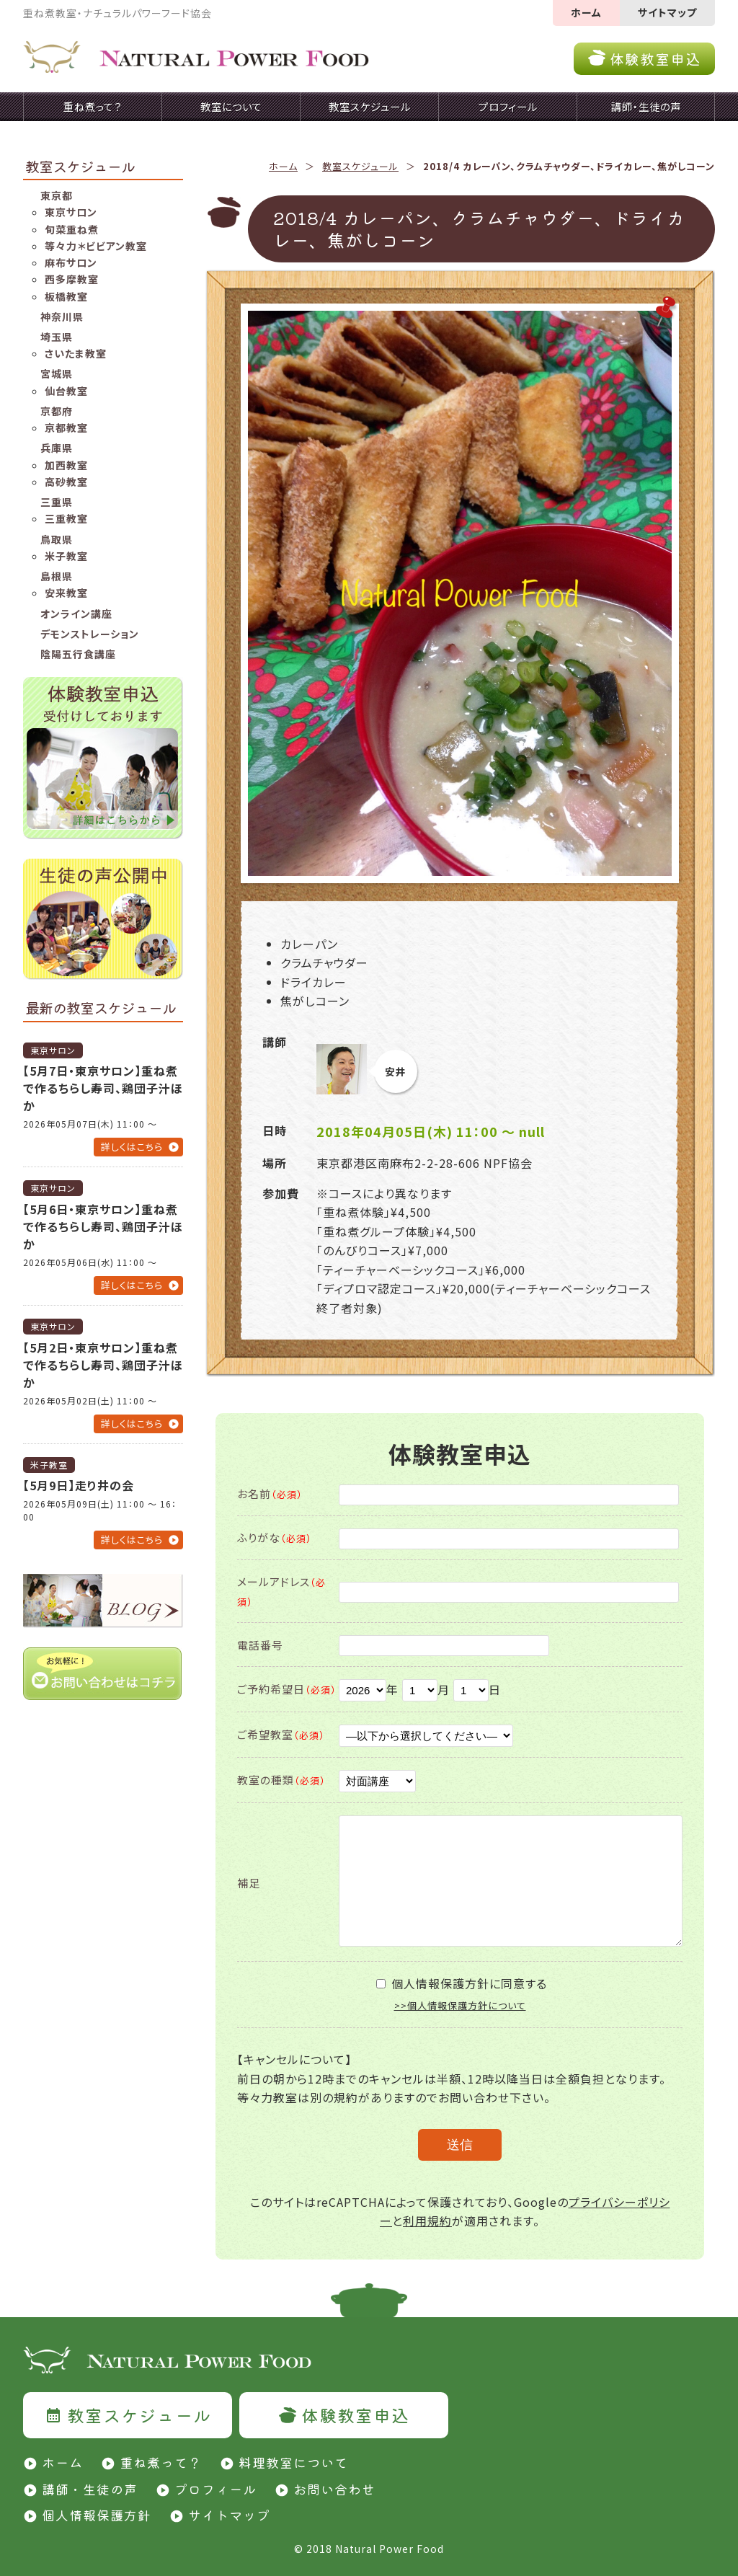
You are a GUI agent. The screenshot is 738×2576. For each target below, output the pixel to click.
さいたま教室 (76, 353)
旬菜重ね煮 (72, 229)
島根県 (56, 576)
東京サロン (71, 212)
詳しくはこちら (132, 1147)
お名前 (270, 1493)
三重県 (56, 502)
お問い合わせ (334, 2488)
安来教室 (66, 592)
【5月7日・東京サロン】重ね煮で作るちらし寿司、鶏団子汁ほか (103, 1088)
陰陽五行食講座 (78, 654)
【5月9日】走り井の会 (78, 1485)
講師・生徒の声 (90, 2488)
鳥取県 (56, 539)
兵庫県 (56, 448)
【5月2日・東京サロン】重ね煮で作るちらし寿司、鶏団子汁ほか (103, 1365)
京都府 (56, 411)
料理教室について (293, 2462)
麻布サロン (71, 262)
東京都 (56, 195)
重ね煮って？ (161, 2462)
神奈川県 (62, 316)
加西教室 (66, 465)
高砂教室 (66, 481)
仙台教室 (66, 391)
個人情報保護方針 (96, 2514)
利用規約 (427, 2220)
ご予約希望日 (287, 1688)
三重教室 (66, 518)
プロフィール (215, 2488)
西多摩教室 (72, 279)
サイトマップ (667, 12)
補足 (248, 1882)
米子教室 (66, 556)
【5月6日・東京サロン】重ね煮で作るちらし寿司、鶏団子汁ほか (103, 1226)
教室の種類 (281, 1779)
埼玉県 (56, 336)
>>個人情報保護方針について (460, 2005)
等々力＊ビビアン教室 (96, 246)
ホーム (586, 12)
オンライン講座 (76, 613)
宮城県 (56, 373)
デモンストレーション (89, 634)
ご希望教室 (281, 1734)
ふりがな (274, 1537)
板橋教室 (66, 296)
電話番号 (260, 1644)
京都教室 (66, 427)
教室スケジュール (360, 166)
